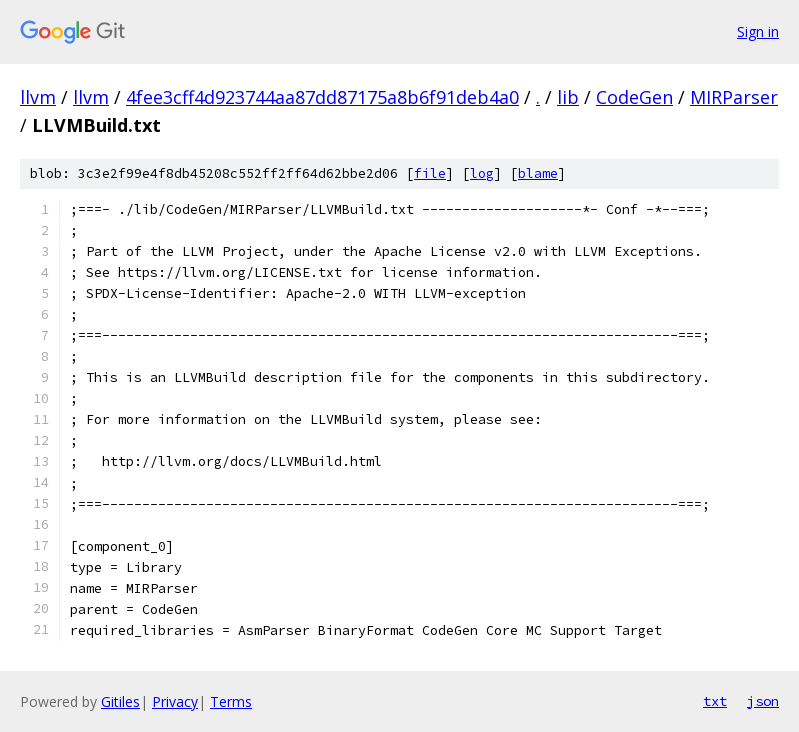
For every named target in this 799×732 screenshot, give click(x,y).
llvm (38, 97)
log (482, 173)
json (763, 701)
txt (715, 701)
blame (538, 173)
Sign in (758, 31)
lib (568, 97)
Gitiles (120, 701)
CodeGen (634, 97)
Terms (231, 701)
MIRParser (734, 97)
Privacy (175, 701)
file (430, 173)
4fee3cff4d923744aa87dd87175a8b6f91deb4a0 (322, 97)
